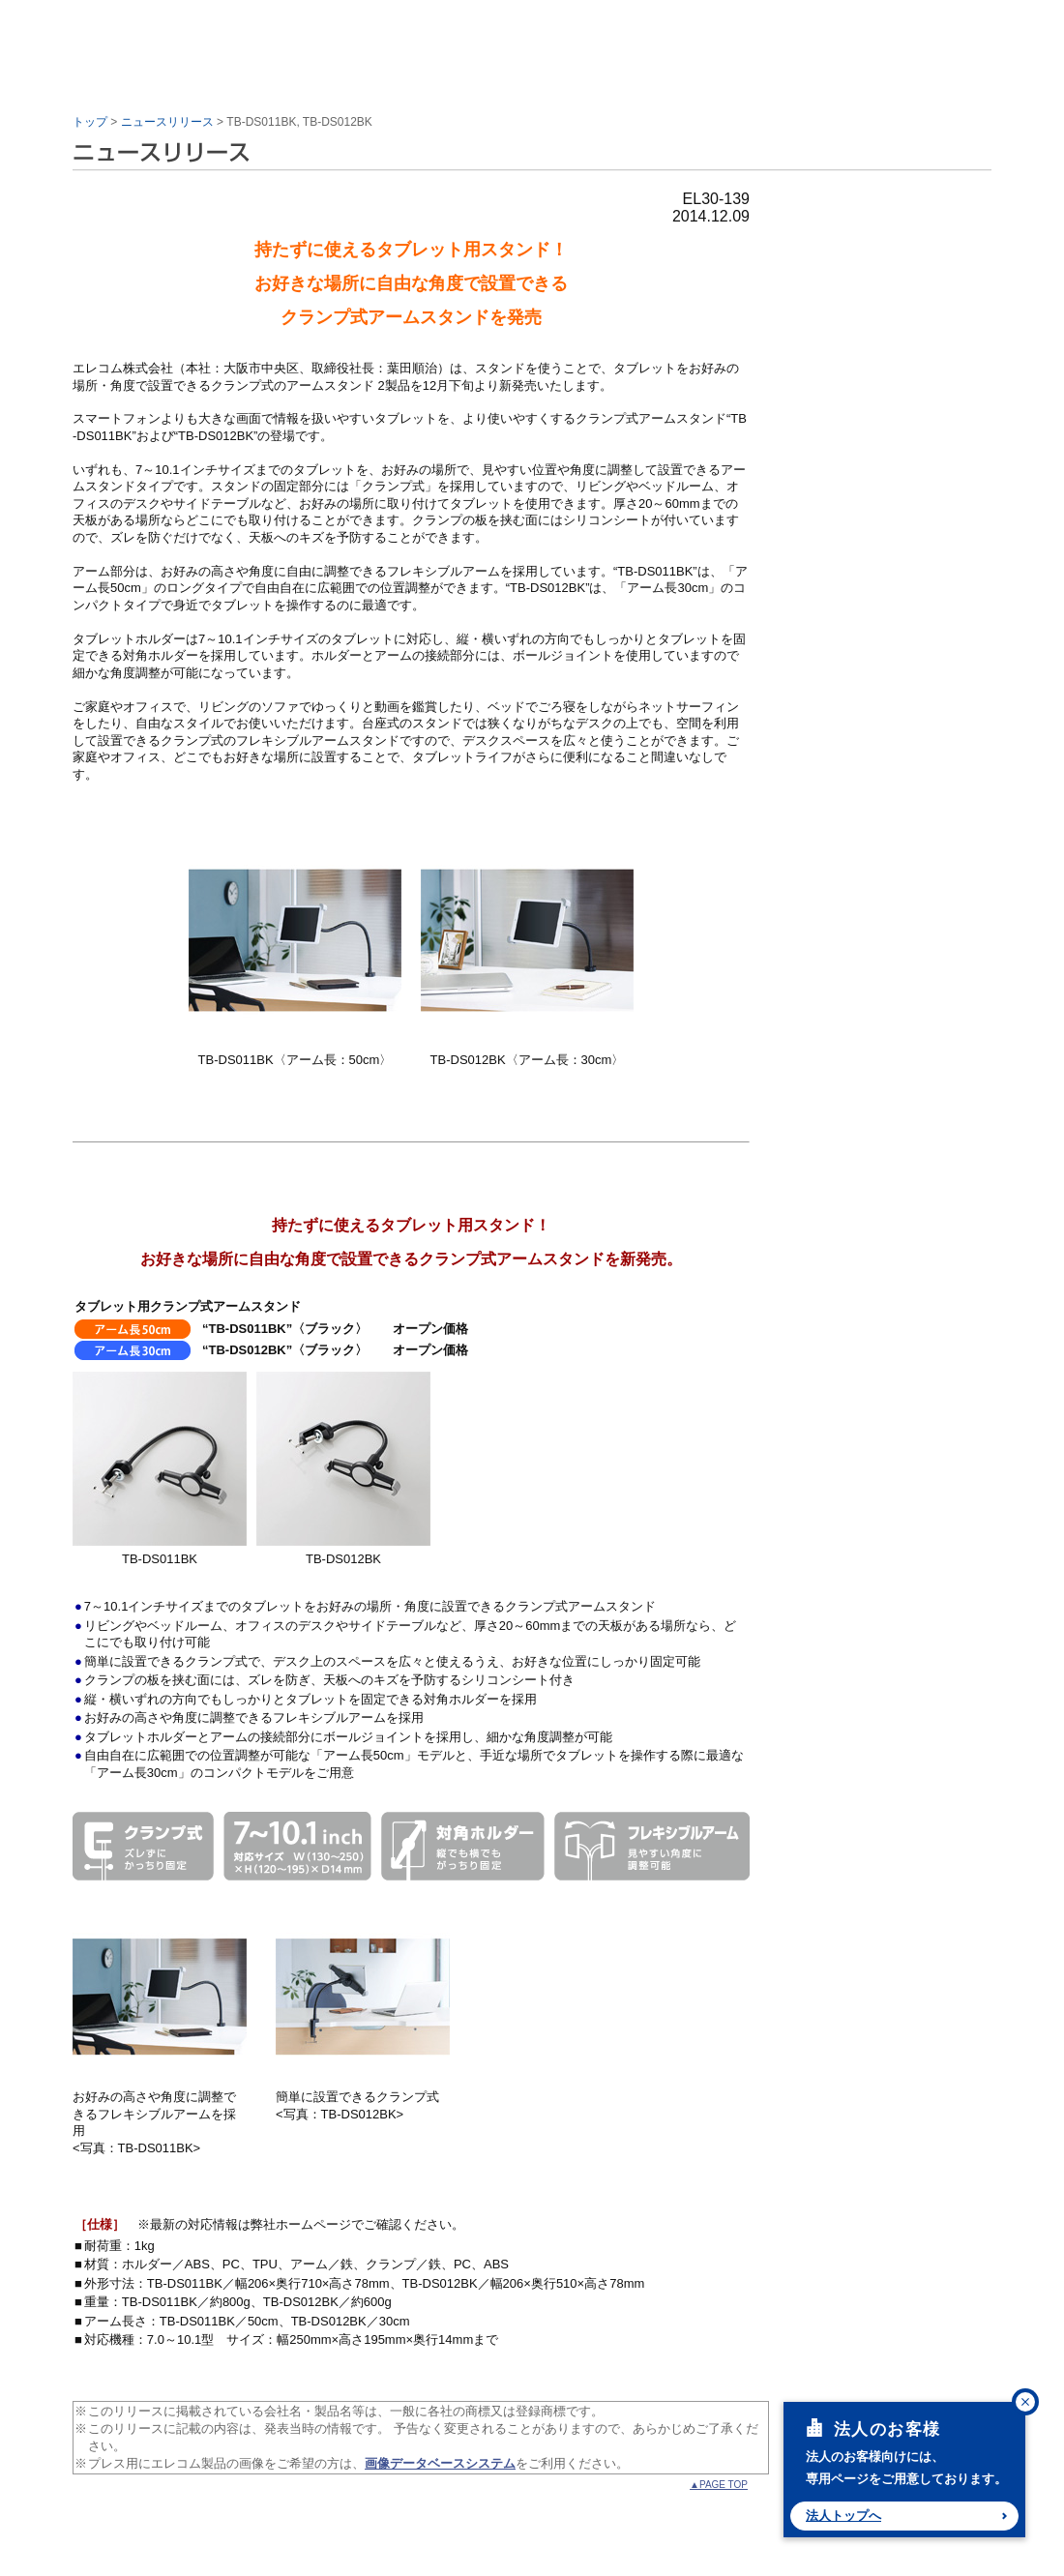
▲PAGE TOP (719, 2484)
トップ (90, 122)
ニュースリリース (167, 122)
